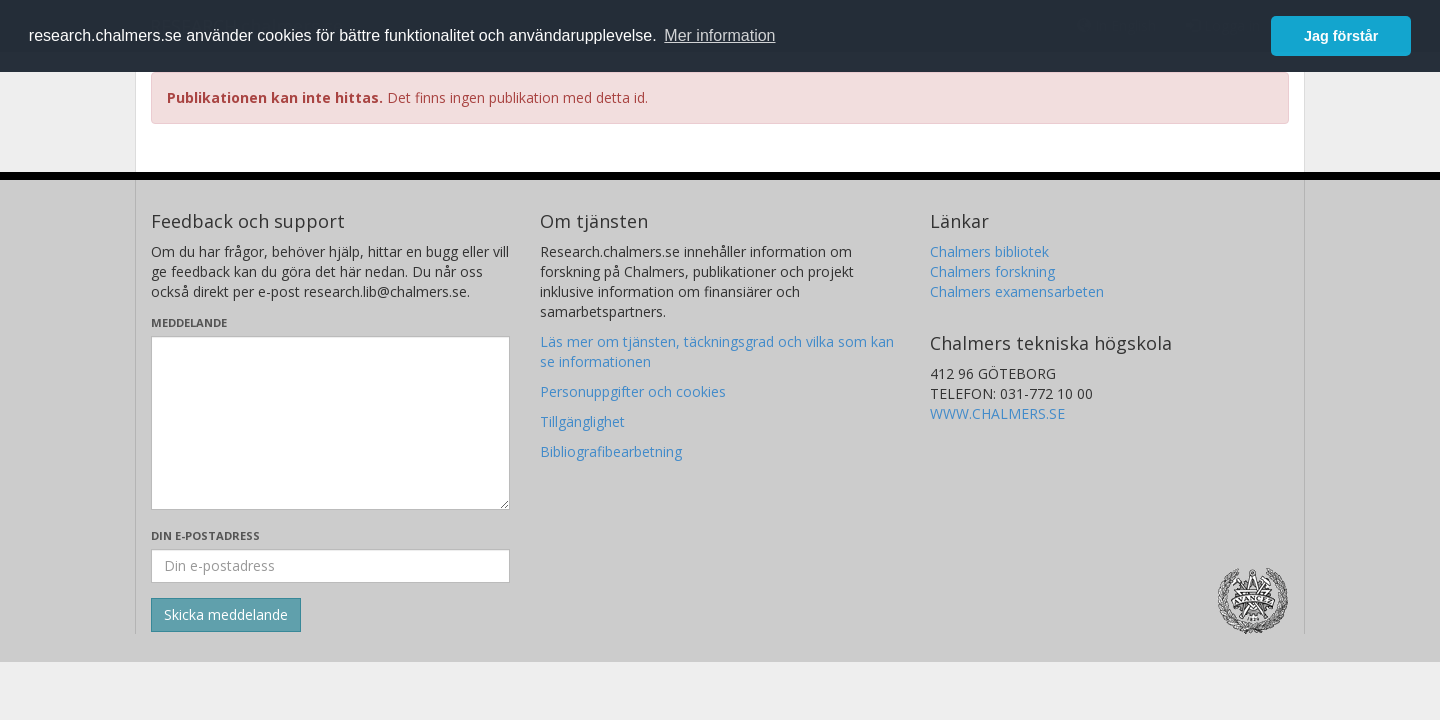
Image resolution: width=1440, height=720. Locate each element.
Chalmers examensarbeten (1017, 291)
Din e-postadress (205, 535)
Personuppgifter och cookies (633, 391)
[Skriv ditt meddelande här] (330, 423)
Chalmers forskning (992, 271)
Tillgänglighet (582, 421)
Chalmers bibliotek (989, 251)
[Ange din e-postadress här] (330, 566)
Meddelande (189, 322)
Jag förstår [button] (1341, 36)
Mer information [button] (719, 35)
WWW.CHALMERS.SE (997, 413)
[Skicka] (226, 615)
